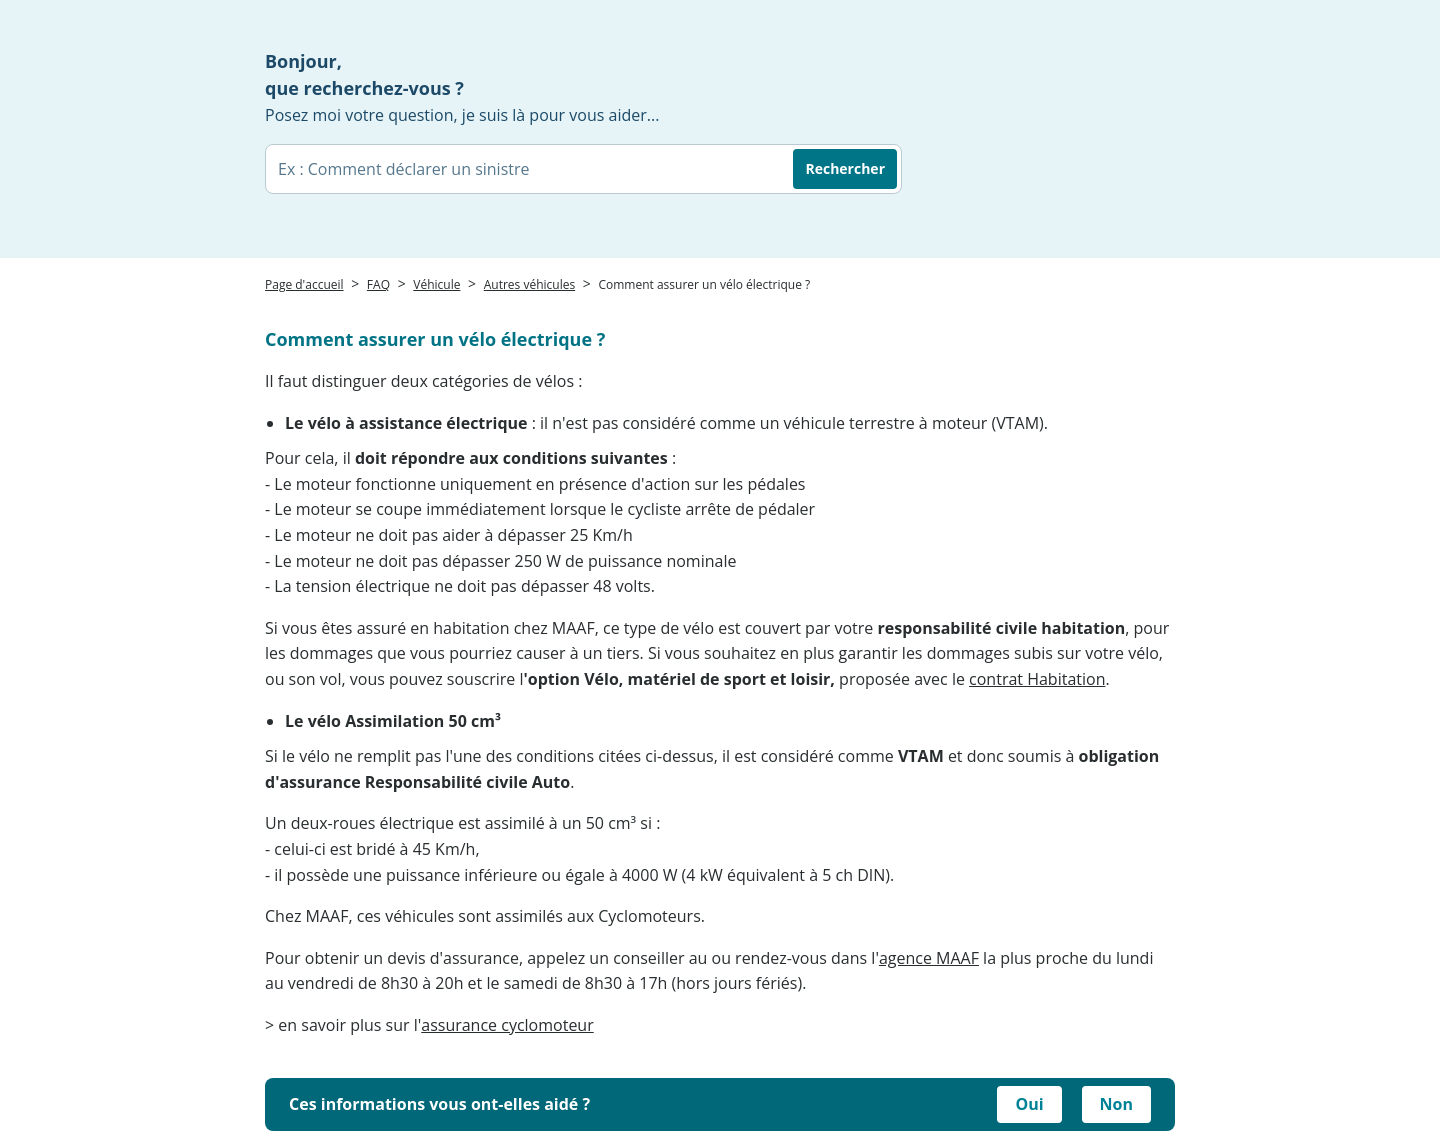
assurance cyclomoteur (507, 1025)
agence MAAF (929, 958)
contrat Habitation (1037, 679)
